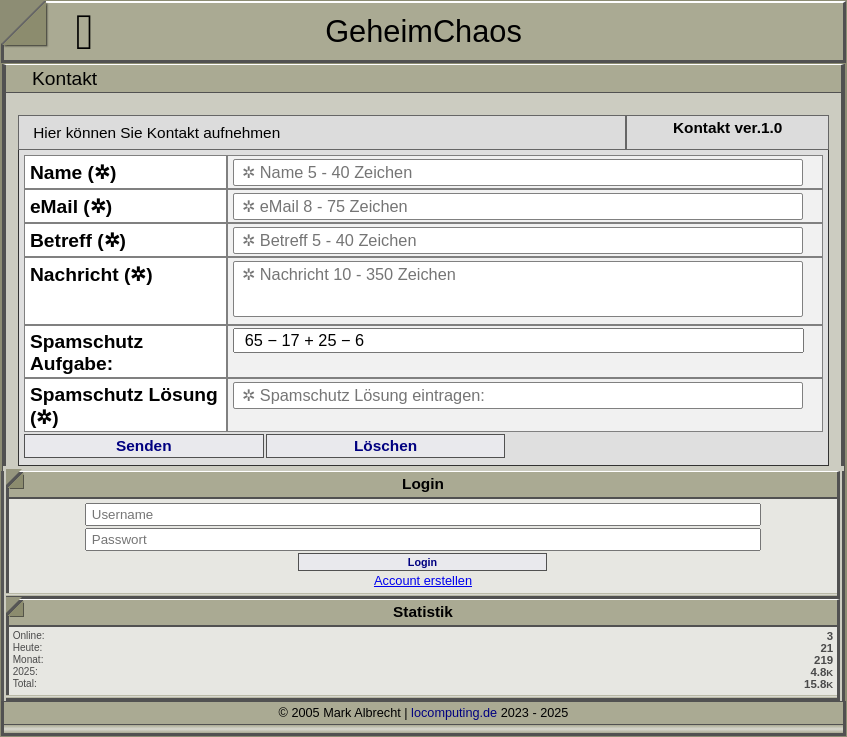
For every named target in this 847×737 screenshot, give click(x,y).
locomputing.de (454, 713)
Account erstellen (423, 580)
